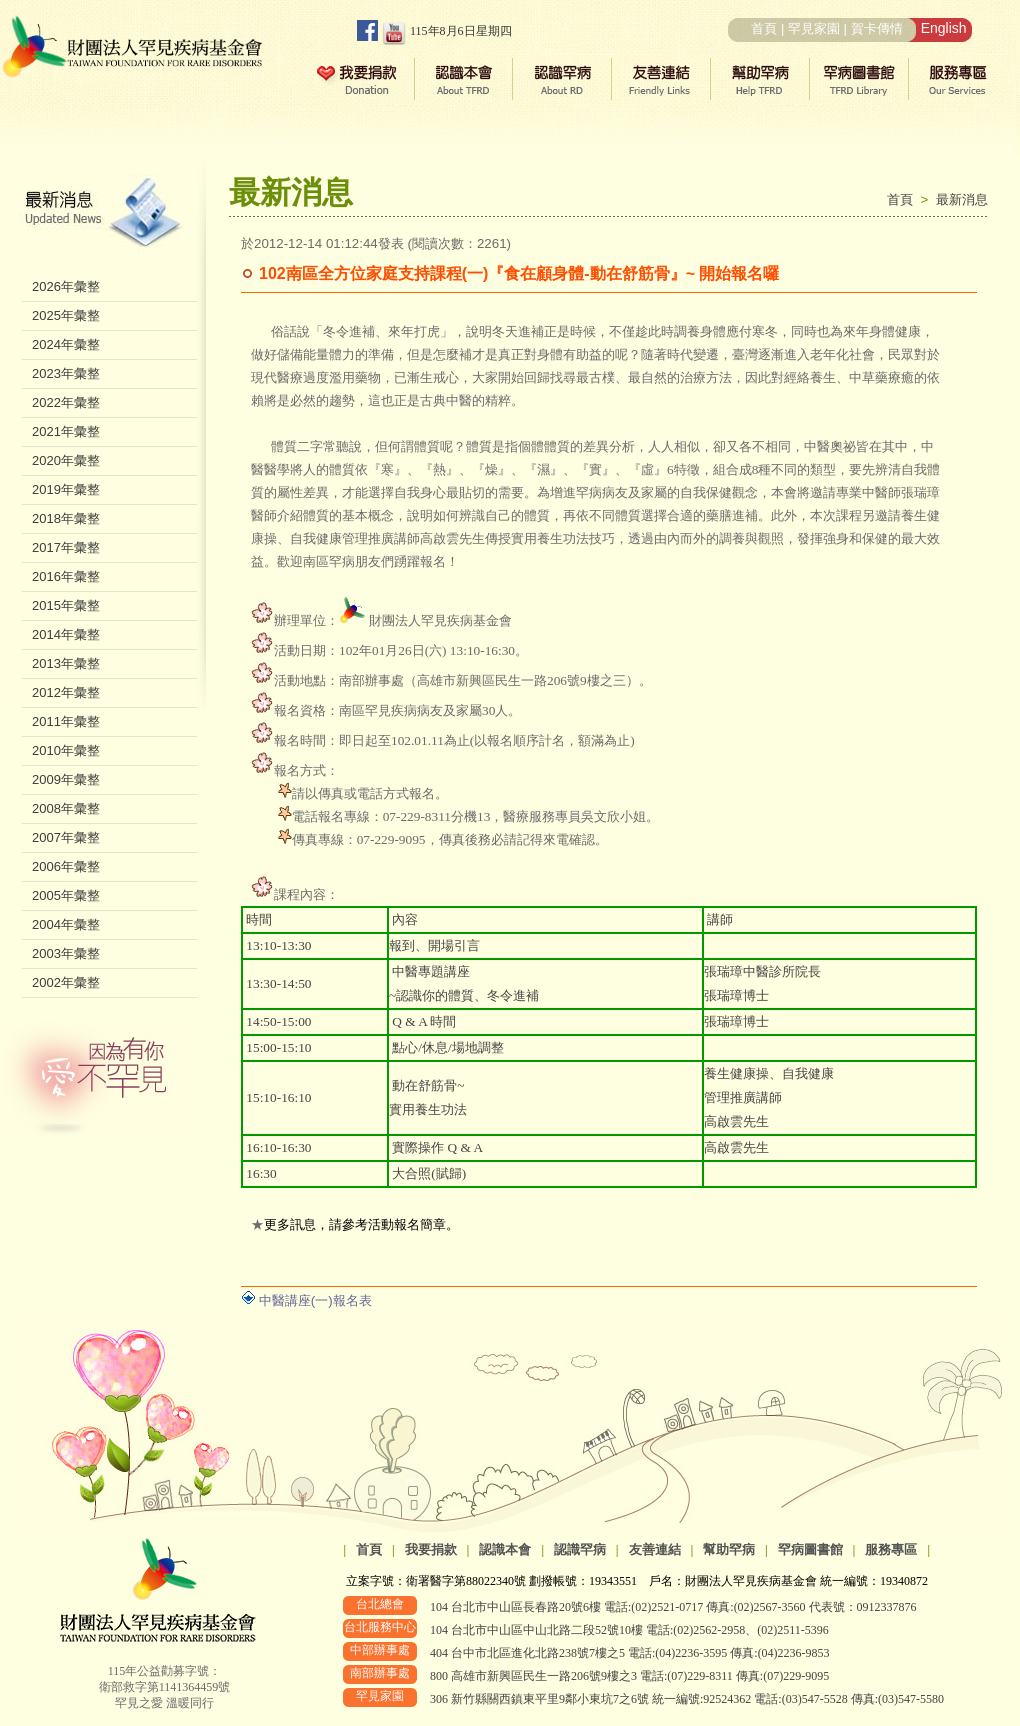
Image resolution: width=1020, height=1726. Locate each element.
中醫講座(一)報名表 (315, 1300)
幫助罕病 (729, 1549)
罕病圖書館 (810, 1549)
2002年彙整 (66, 982)
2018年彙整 (66, 518)
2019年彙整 (66, 489)
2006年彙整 (66, 866)
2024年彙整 (66, 344)
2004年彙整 (66, 924)
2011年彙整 (66, 721)
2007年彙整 (66, 837)
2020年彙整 (66, 460)
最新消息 (962, 199)
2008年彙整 (66, 808)
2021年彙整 (66, 431)
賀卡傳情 (877, 28)
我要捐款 (431, 1549)
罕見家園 (814, 28)
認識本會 (505, 1549)
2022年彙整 (66, 402)
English (944, 28)
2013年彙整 (66, 663)
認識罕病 (580, 1549)
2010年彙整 (66, 750)
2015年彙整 (66, 605)
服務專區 (891, 1549)
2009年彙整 (66, 779)
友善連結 (655, 1549)
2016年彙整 (66, 576)
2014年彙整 (66, 634)
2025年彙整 (66, 315)
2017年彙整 (66, 547)
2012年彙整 (66, 692)
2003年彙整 (66, 953)
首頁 (764, 28)
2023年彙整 (66, 373)
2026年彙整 (66, 286)
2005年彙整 (66, 895)
